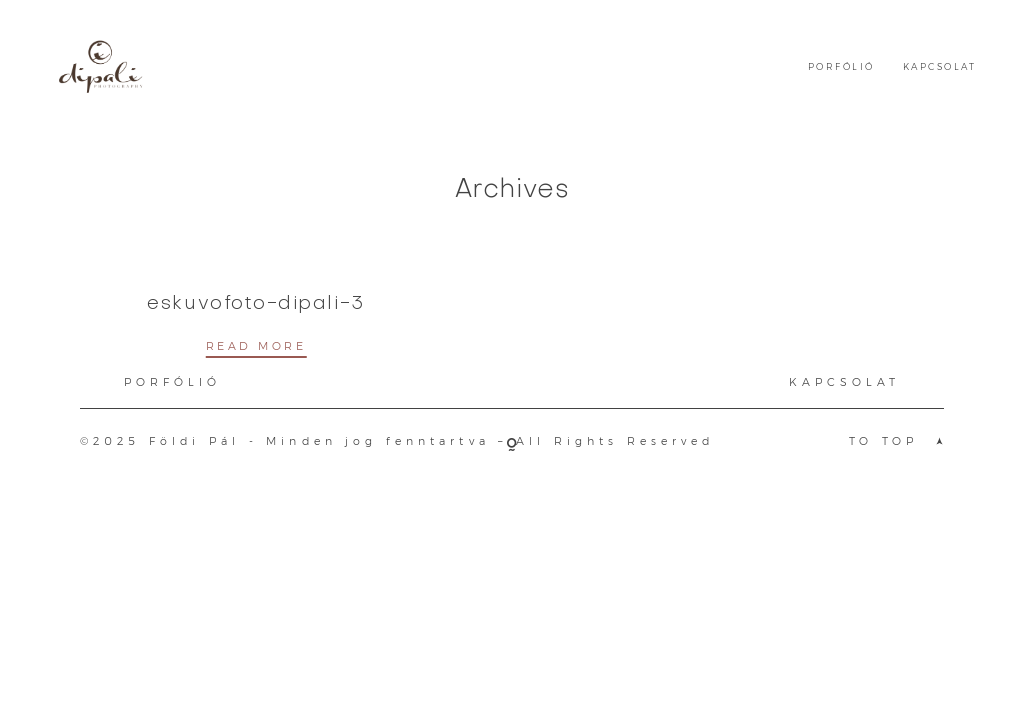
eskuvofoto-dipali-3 (255, 304)
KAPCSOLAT (939, 66)
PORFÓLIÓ (841, 66)
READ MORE (256, 347)
